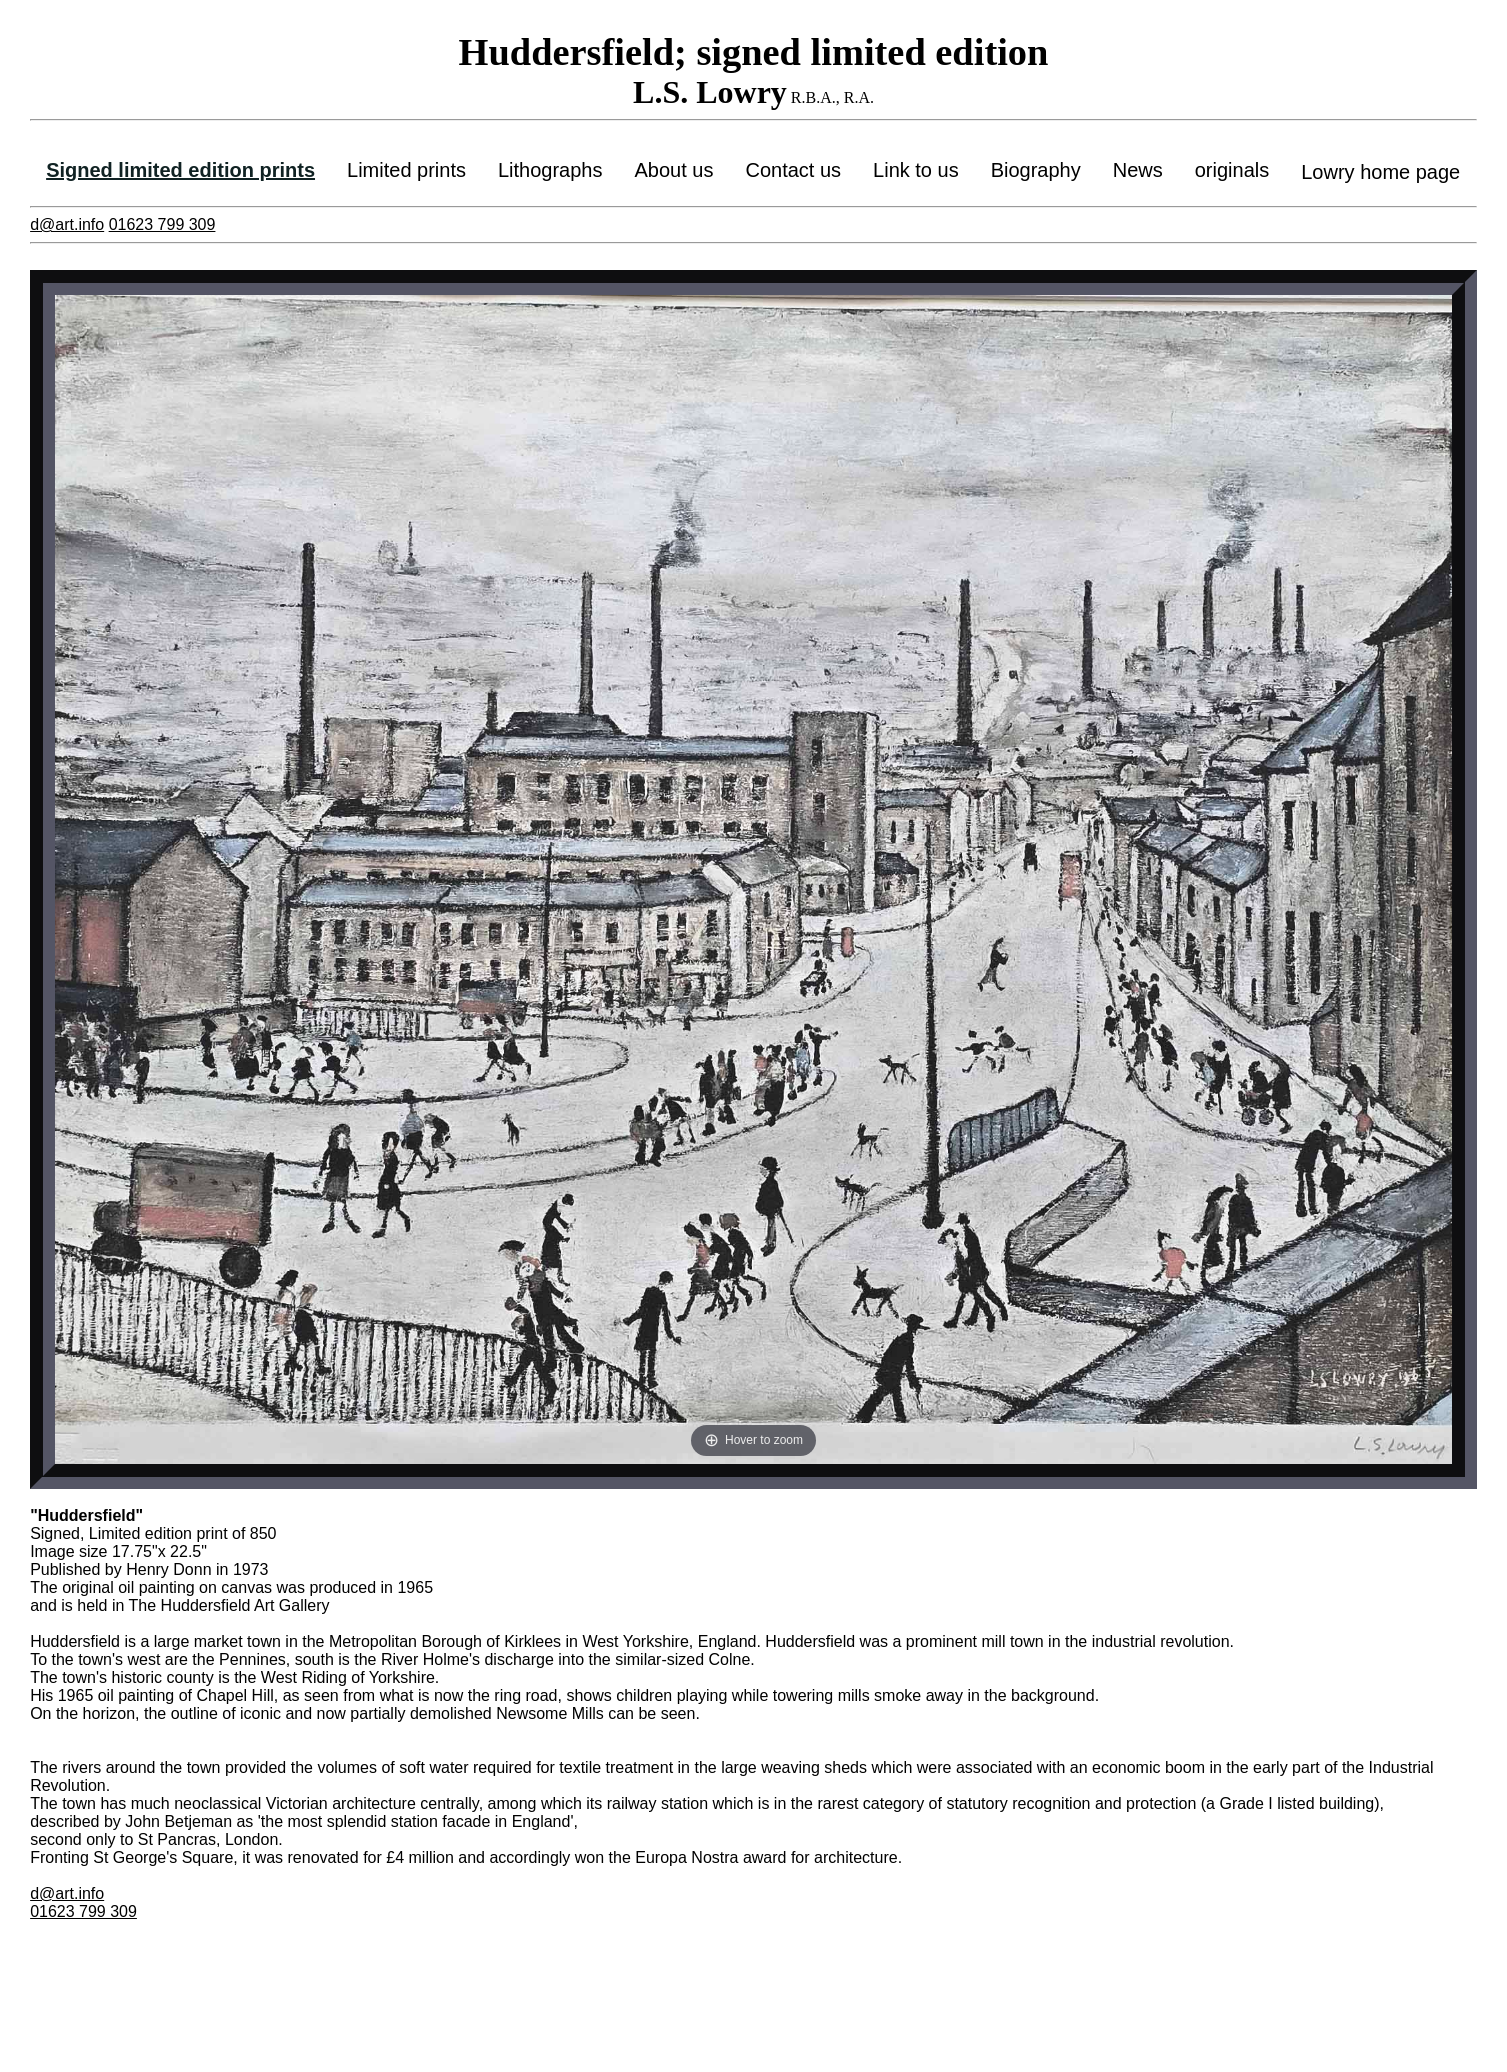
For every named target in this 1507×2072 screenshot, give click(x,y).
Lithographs (550, 170)
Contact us (793, 170)
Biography (1036, 170)
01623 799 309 (162, 224)
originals (1232, 170)
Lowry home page (1380, 172)
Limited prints (406, 170)
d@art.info (67, 224)
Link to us (916, 170)
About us (674, 170)
